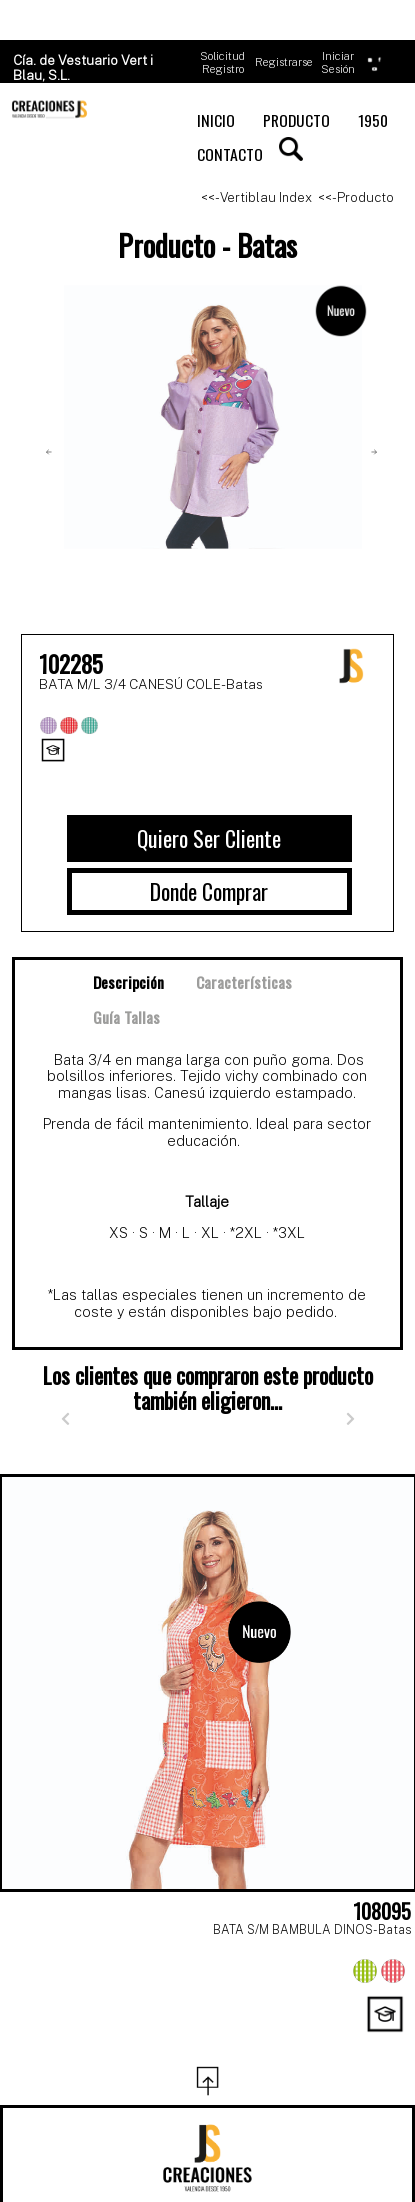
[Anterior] (65, 1419)
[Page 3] (208, 2043)
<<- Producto (356, 197)
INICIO (216, 120)
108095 (382, 1911)
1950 (373, 120)
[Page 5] (296, 2043)
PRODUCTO (296, 120)
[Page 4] (252, 2043)
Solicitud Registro (222, 62)
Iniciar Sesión (338, 62)
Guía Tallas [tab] (126, 1017)
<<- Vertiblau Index (256, 197)
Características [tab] (244, 982)
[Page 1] (120, 2043)
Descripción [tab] (128, 982)
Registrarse (284, 62)
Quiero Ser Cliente (209, 838)
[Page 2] (164, 2043)
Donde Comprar (209, 891)
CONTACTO (230, 154)
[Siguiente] (350, 1419)
